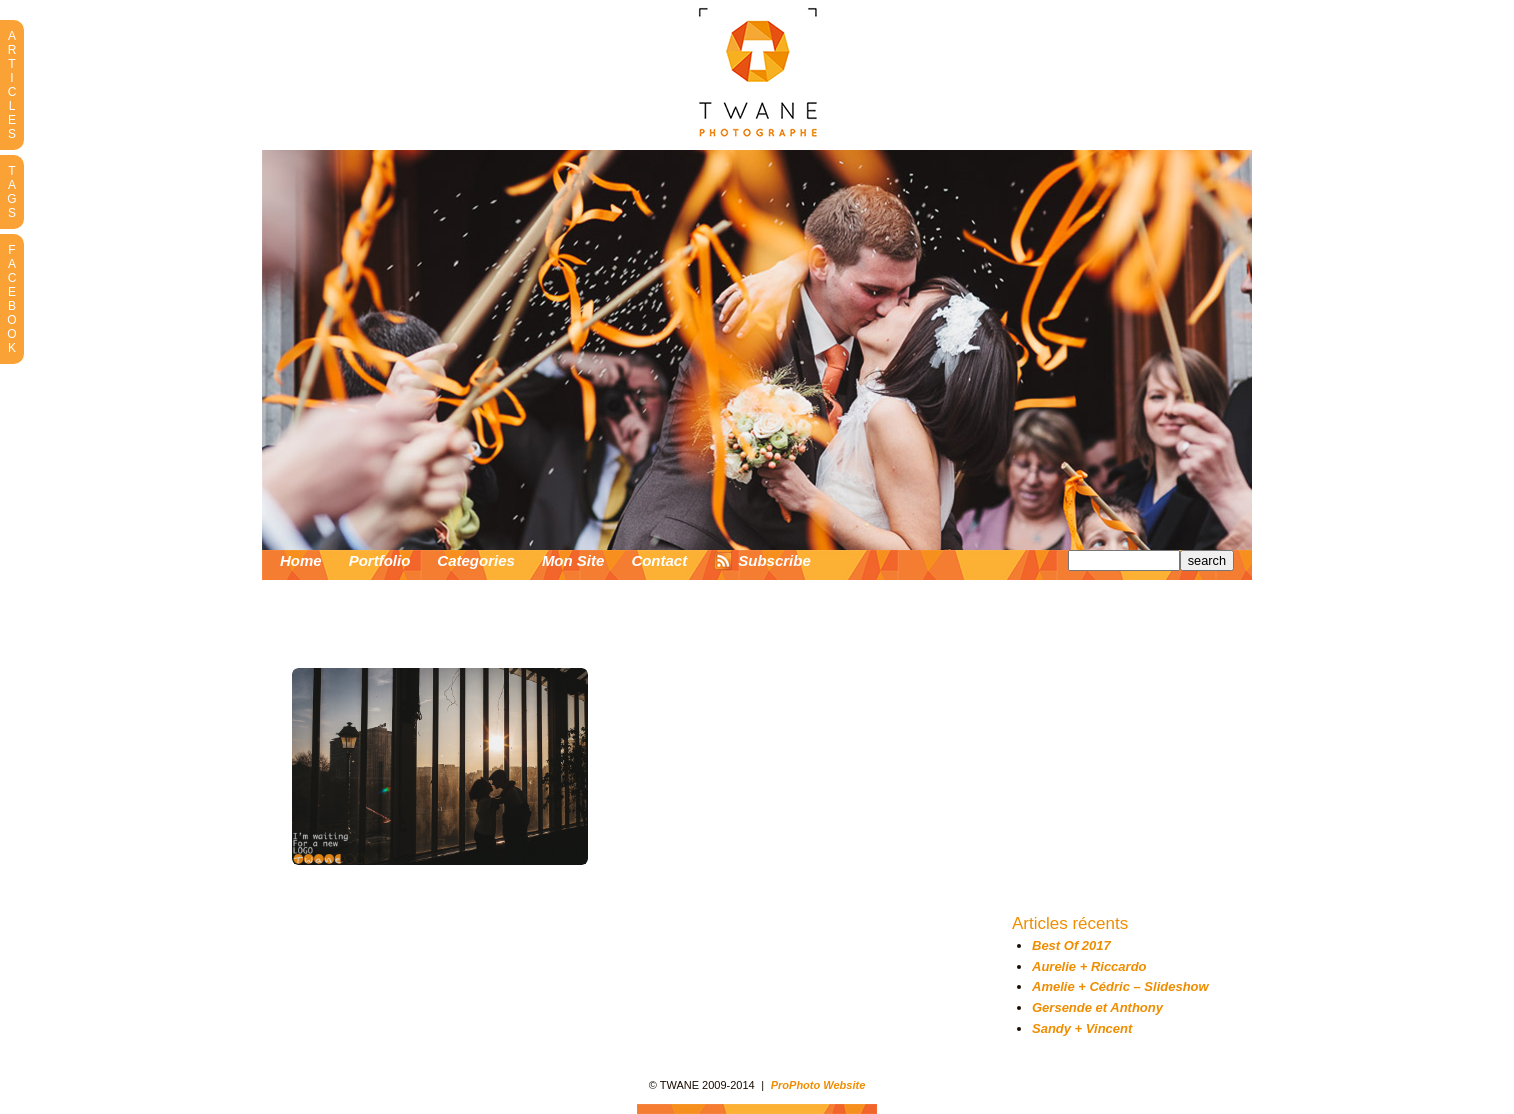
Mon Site (573, 560)
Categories (476, 560)
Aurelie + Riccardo (1089, 966)
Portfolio (380, 560)
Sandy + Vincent (1082, 1028)
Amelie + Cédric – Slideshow (1120, 986)
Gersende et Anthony (1097, 1007)
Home (301, 560)
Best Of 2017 (1071, 945)
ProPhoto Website (818, 1085)
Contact (659, 560)
